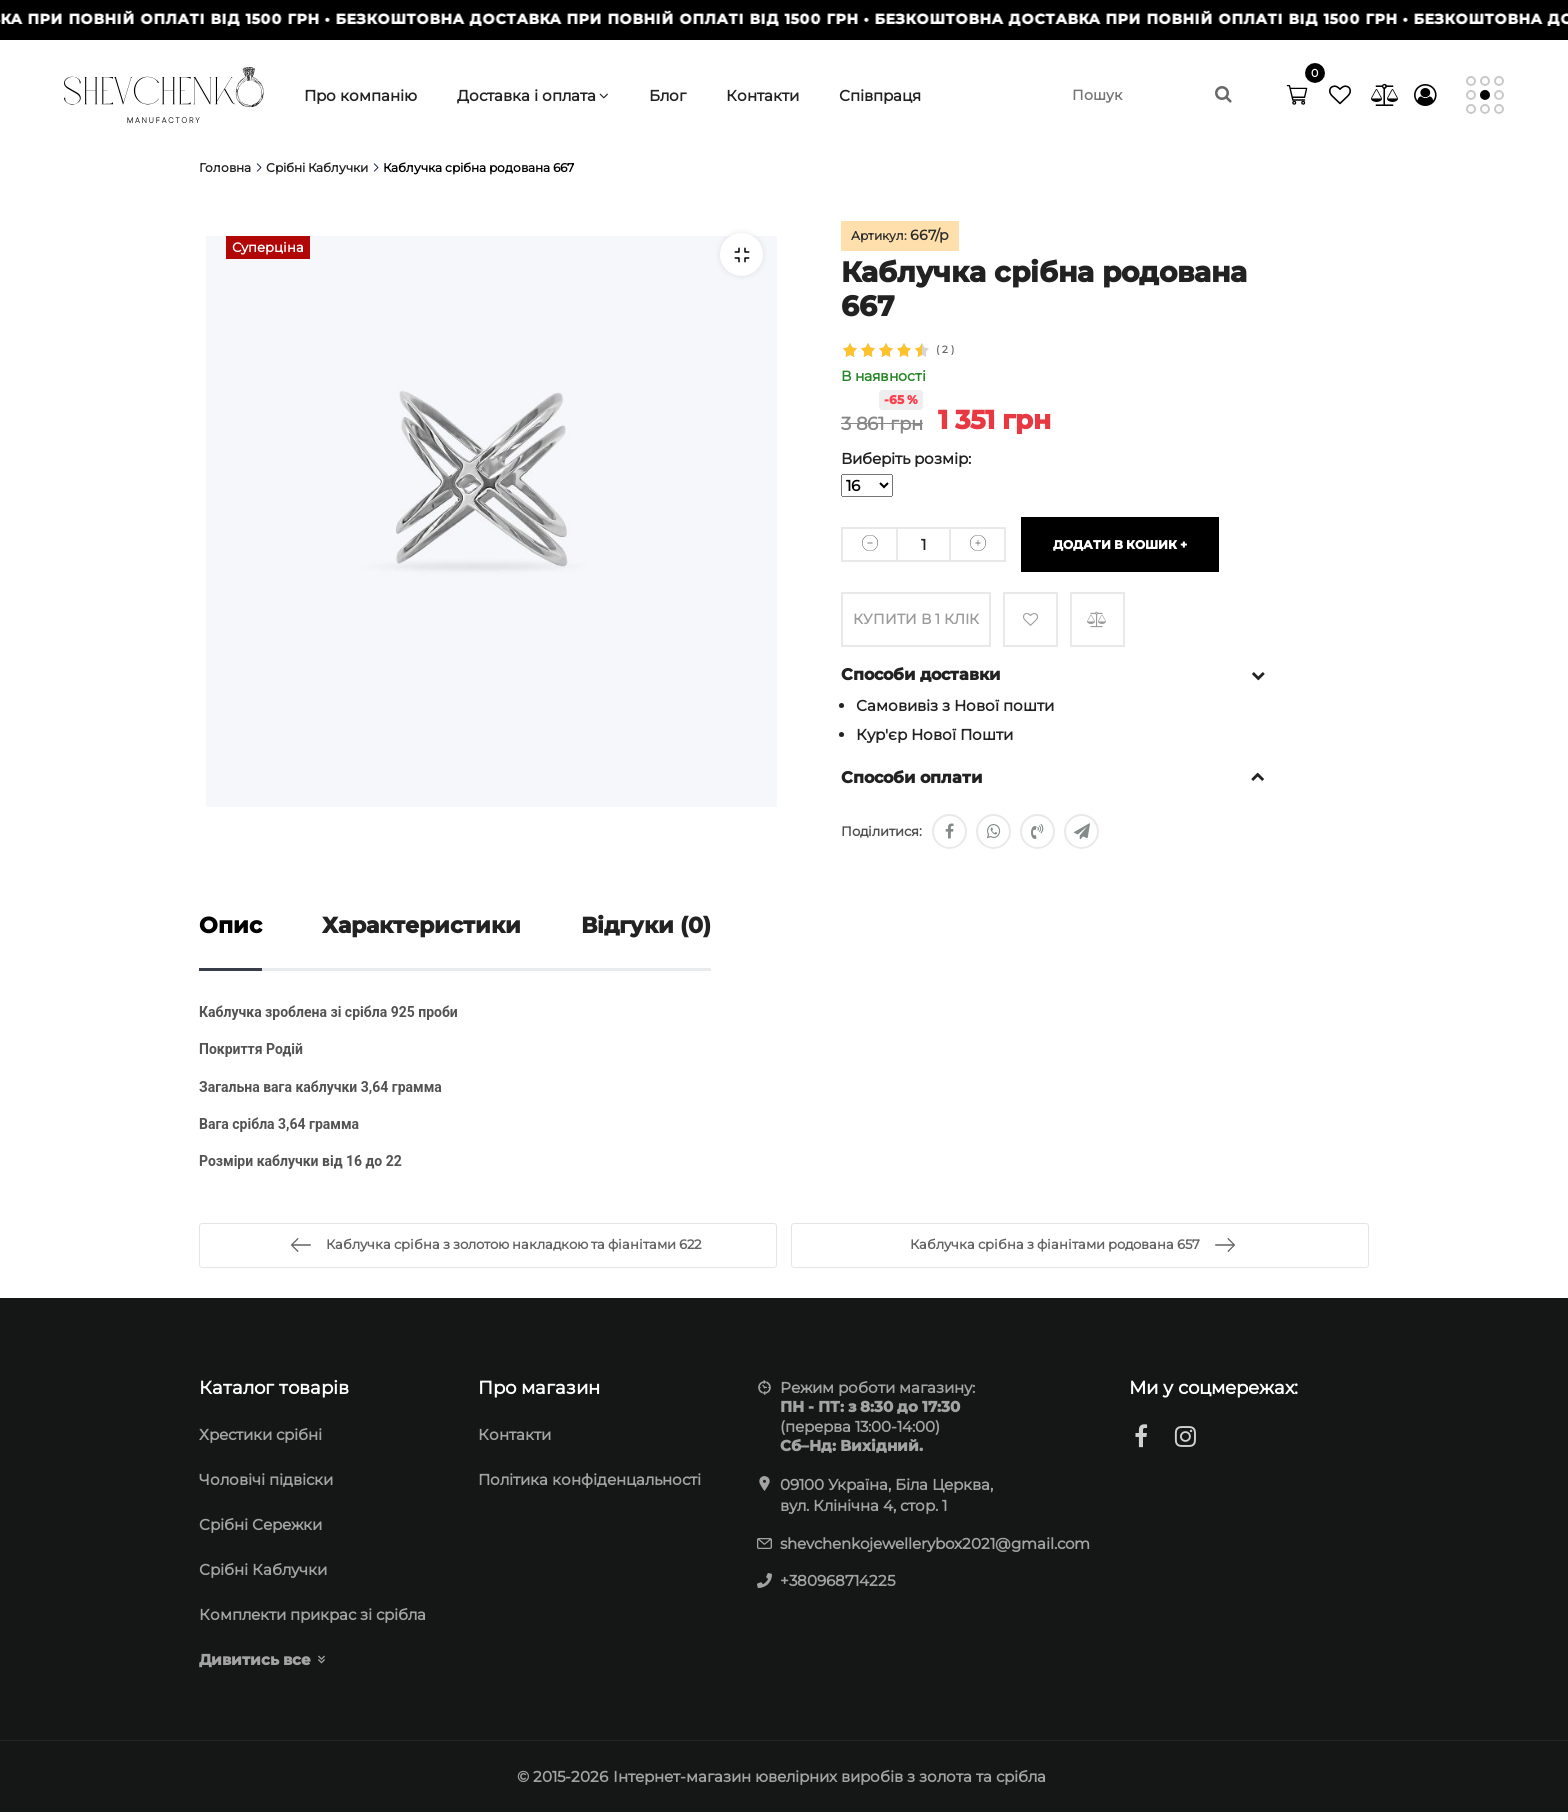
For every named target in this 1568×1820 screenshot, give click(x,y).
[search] (1153, 95)
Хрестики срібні (260, 1442)
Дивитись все (255, 1667)
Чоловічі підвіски (266, 1487)
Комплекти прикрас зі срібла (312, 1622)
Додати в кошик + (1120, 543)
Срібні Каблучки (263, 1577)
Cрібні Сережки (260, 1532)
